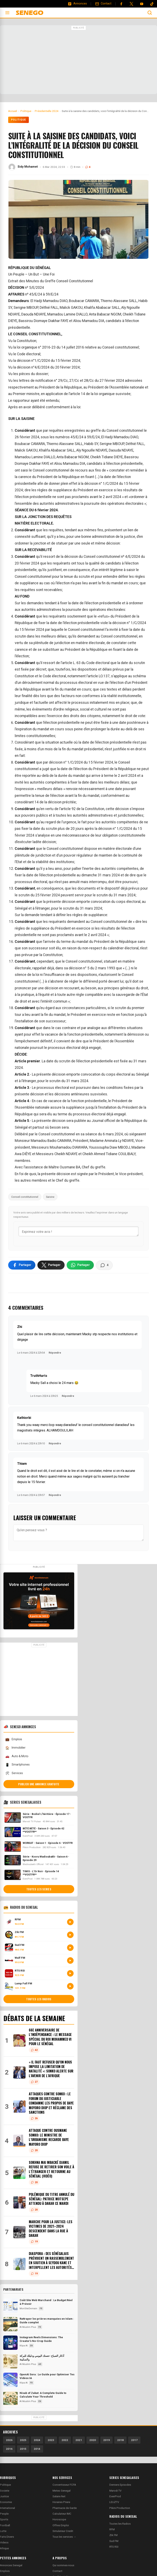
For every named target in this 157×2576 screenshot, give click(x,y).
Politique (18, 119)
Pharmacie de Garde (65, 2509)
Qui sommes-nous (63, 2566)
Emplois (13, 1740)
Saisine (50, 1196)
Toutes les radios (38, 2000)
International (7, 2509)
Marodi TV (115, 2491)
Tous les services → (64, 2538)
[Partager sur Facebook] (21, 1266)
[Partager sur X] (51, 1266)
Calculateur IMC (62, 2514)
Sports (4, 2520)
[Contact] (103, 3)
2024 (37, 2441)
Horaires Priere (61, 2503)
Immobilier (15, 1749)
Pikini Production (119, 2509)
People (4, 2514)
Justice (4, 2497)
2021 (78, 2441)
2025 (23, 2441)
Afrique (4, 2549)
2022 (65, 2441)
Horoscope (59, 2520)
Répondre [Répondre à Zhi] (55, 1353)
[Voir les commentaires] (104, 1266)
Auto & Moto (16, 1757)
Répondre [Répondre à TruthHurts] (68, 1397)
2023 (51, 2441)
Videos (4, 2543)
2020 (92, 2441)
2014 (37, 2450)
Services (14, 1774)
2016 (9, 2450)
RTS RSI (113, 2547)
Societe (4, 2491)
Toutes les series (38, 1891)
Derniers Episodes (120, 2486)
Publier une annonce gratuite (38, 1785)
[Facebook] (121, 4)
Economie (6, 2503)
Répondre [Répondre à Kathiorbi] (55, 1444)
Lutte (3, 2532)
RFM (112, 2530)
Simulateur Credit (63, 2532)
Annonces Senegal (11, 2566)
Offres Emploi (61, 2526)
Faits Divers (7, 2538)
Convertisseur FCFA (64, 2486)
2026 (9, 2441)
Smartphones (17, 1766)
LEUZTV (114, 2503)
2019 (106, 2441)
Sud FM (113, 2542)
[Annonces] (77, 3)
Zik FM (113, 2536)
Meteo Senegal (62, 2491)
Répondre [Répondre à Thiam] (55, 1496)
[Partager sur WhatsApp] (80, 1266)
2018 (120, 2441)
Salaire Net (59, 2497)
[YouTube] (142, 4)
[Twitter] (131, 4)
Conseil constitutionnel (24, 1196)
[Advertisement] (78, 60)
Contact (57, 2572)
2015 (23, 2450)
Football (5, 2526)
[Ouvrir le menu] (7, 13)
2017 (134, 2441)
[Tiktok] (152, 4)
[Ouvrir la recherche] (150, 13)
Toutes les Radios (120, 2524)
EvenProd (115, 2497)
